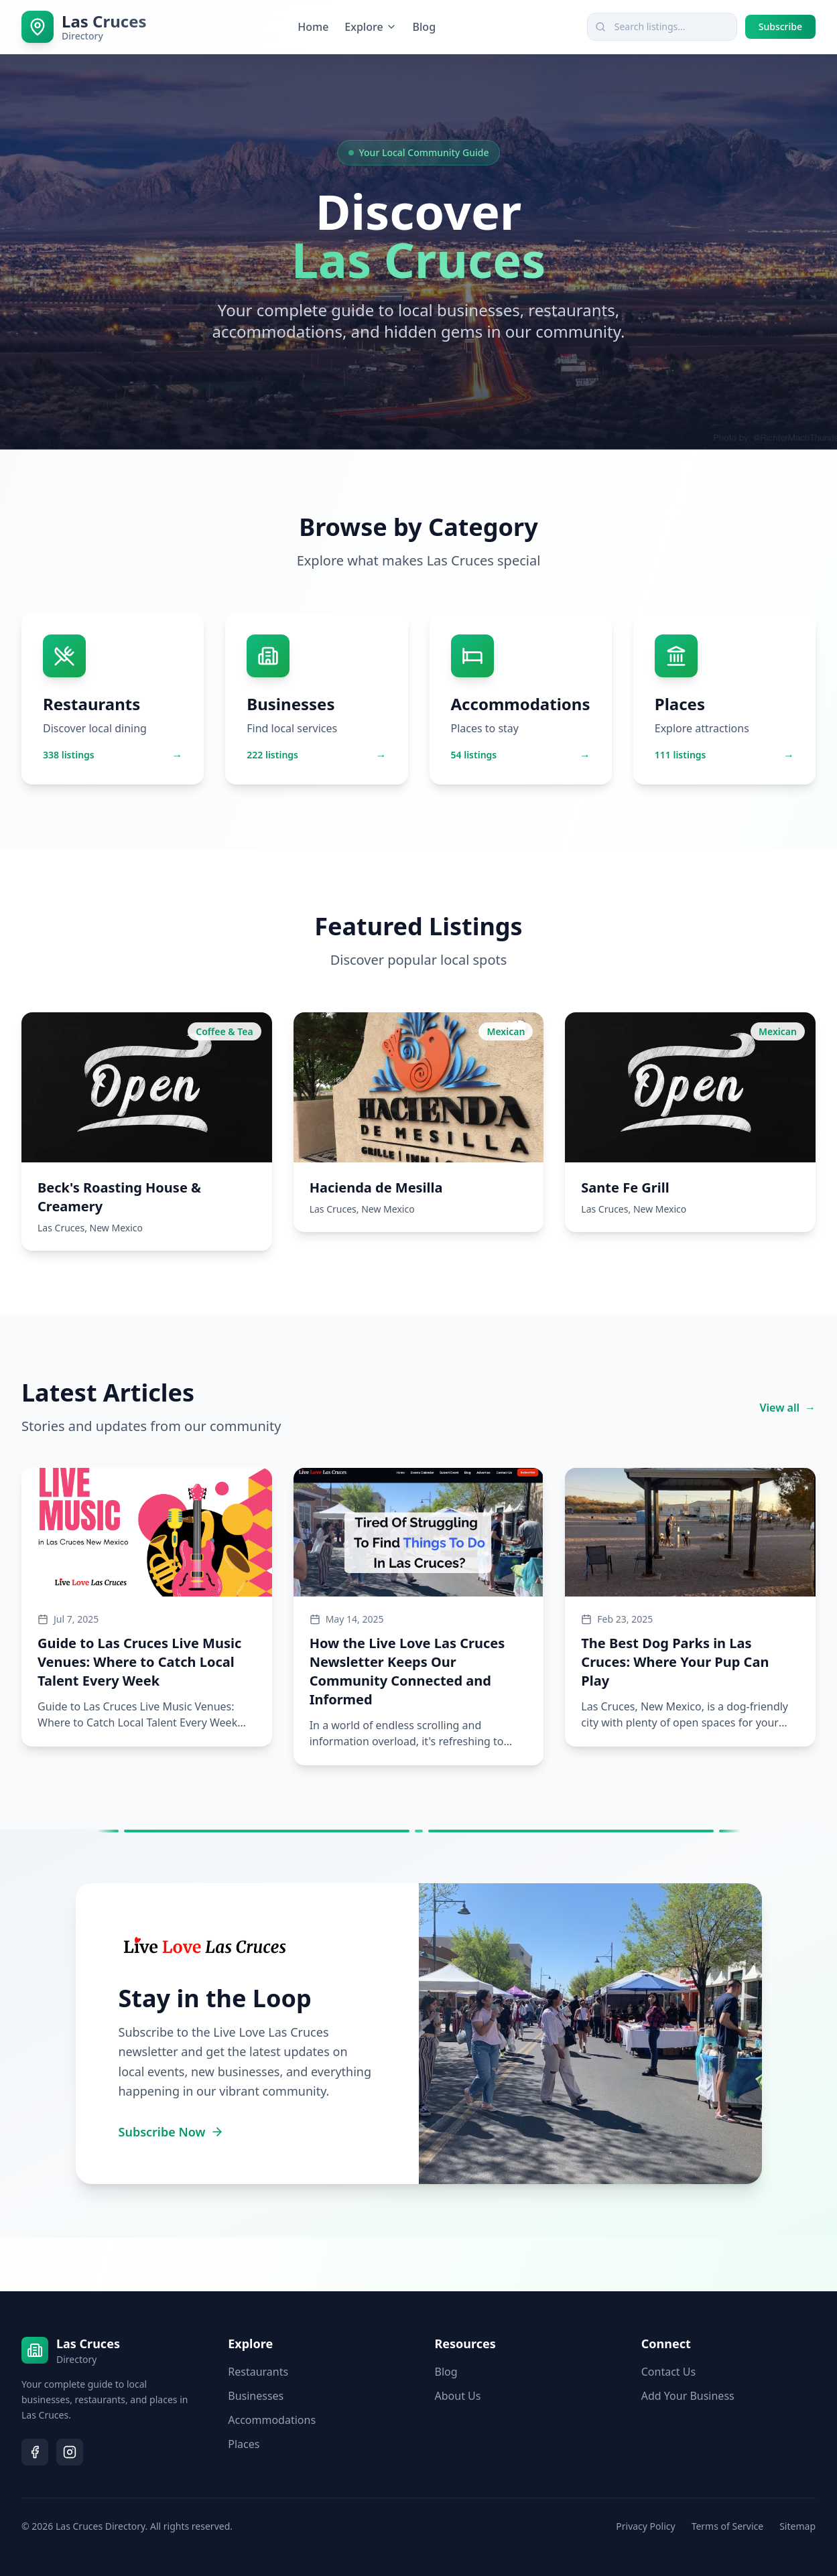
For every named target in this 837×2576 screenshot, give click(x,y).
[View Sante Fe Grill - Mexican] (690, 1122)
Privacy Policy (645, 2526)
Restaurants (258, 2371)
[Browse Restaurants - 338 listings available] (112, 699)
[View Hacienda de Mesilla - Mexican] (419, 1122)
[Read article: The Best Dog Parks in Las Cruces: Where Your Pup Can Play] (690, 1607)
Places (243, 2444)
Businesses (255, 2395)
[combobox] (662, 27)
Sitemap (797, 2526)
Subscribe (780, 26)
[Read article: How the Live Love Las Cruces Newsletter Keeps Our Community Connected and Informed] (419, 1616)
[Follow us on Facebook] (34, 2452)
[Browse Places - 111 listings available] (724, 699)
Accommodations (272, 2420)
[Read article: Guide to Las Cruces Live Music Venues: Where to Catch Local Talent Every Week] (146, 1607)
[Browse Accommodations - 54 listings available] (521, 699)
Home (313, 26)
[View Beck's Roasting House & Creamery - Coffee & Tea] (146, 1131)
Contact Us (668, 2371)
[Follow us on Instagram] (69, 2452)
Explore (370, 26)
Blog (424, 26)
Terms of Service (728, 2526)
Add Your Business (687, 2395)
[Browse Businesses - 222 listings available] (316, 699)
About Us (458, 2395)
